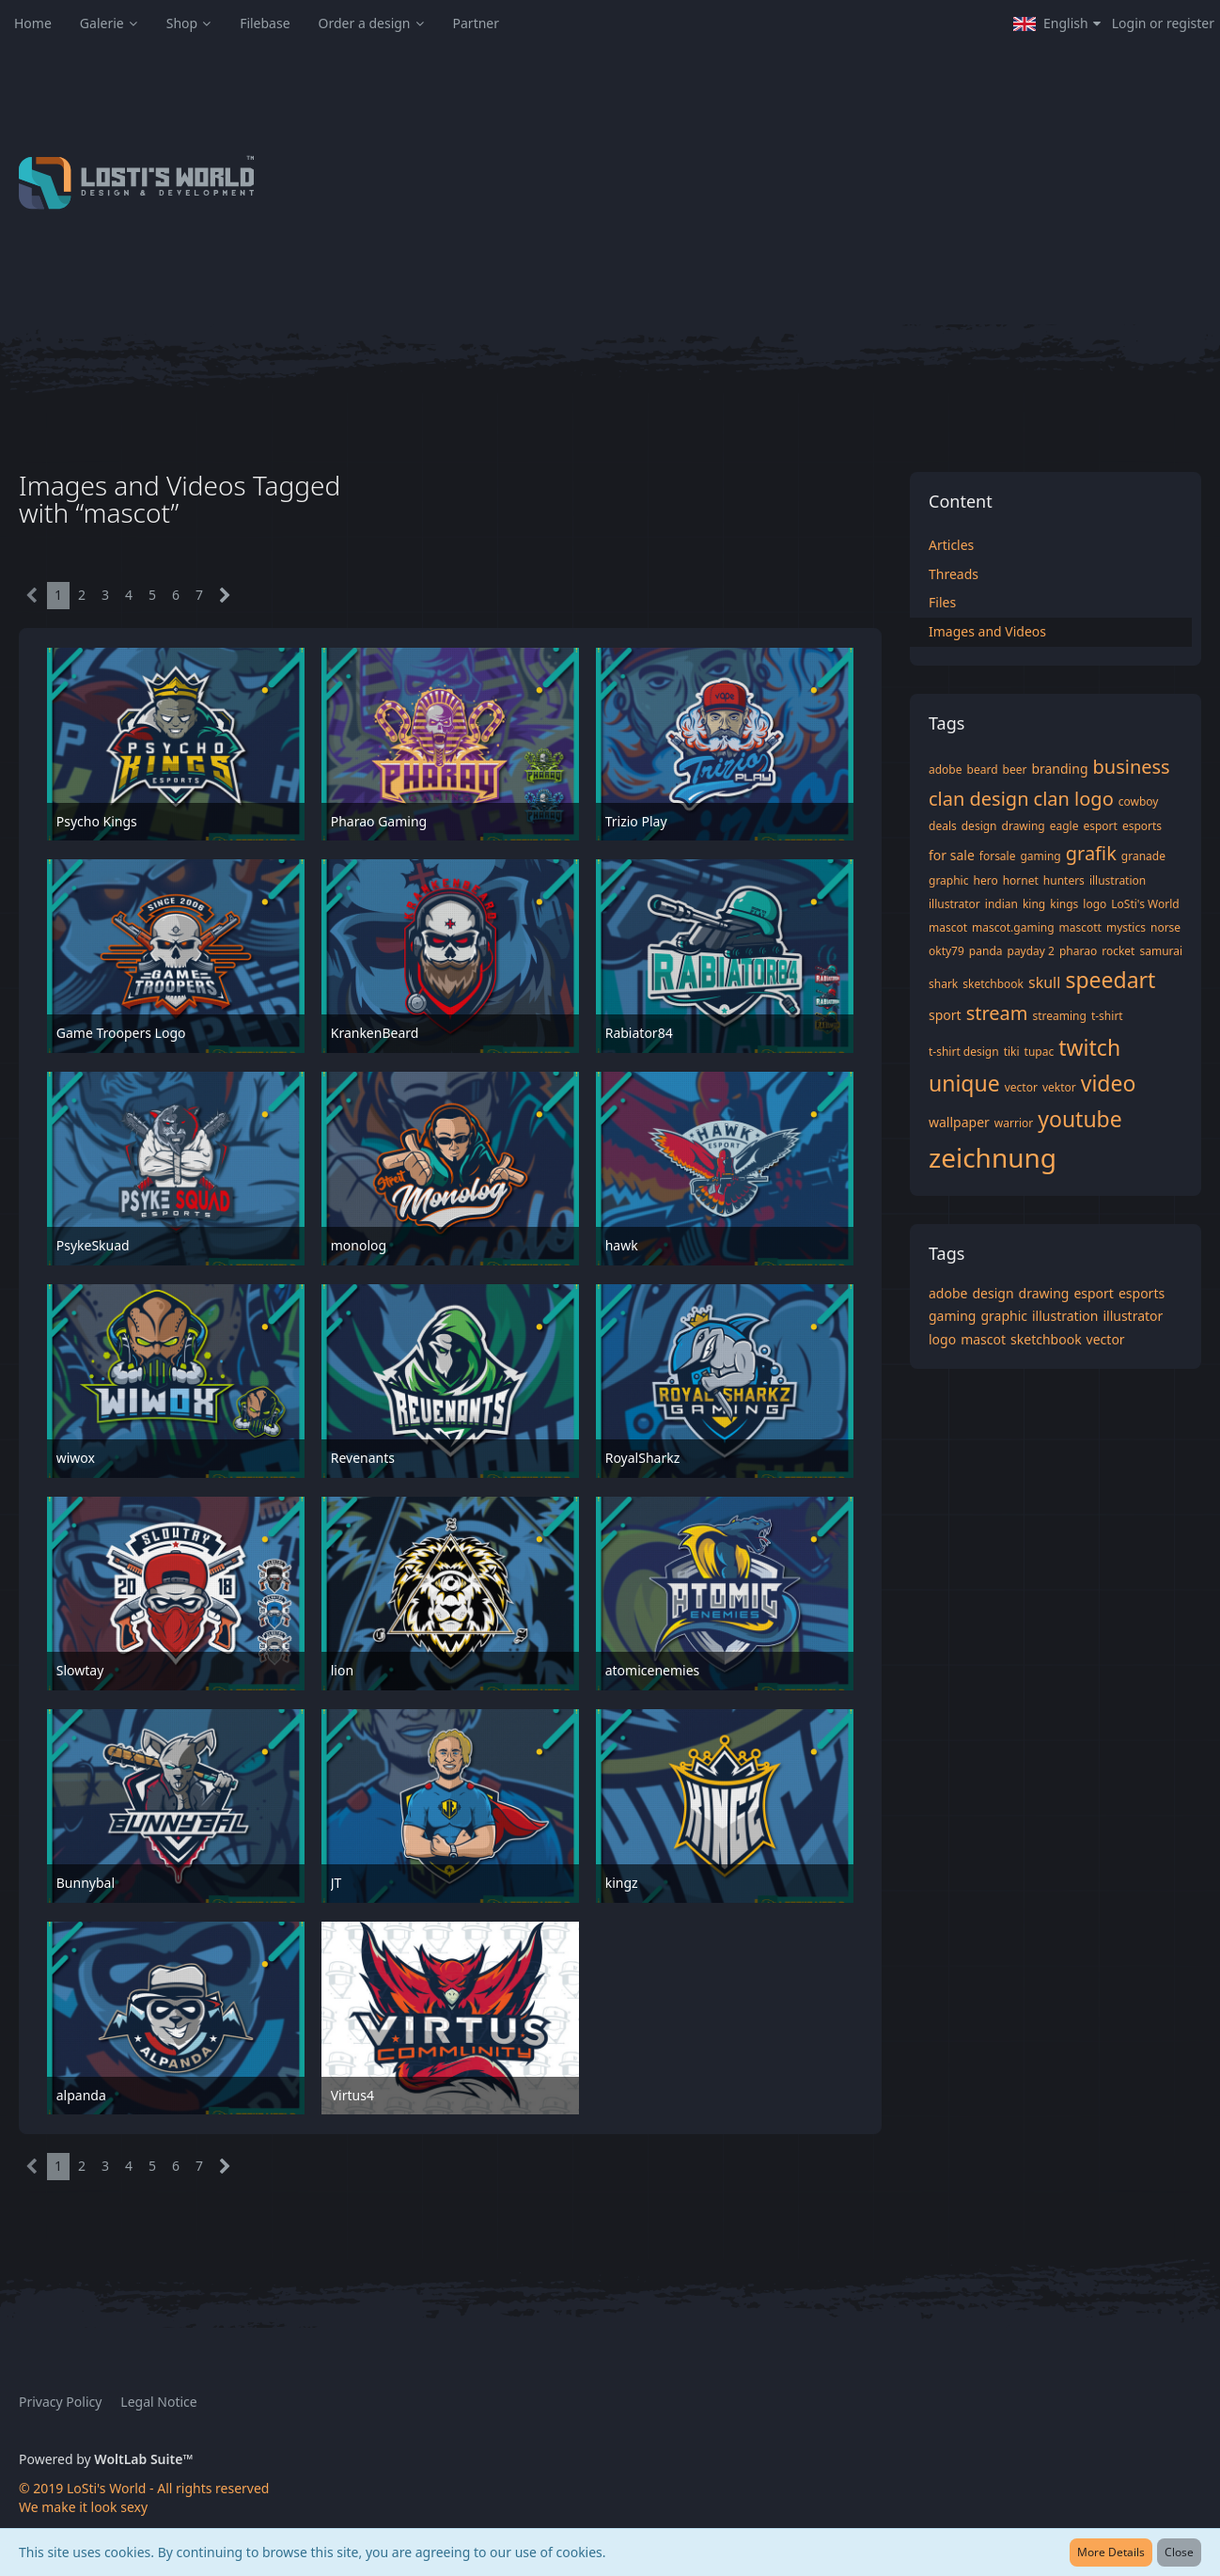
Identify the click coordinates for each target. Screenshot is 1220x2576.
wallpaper (959, 1122)
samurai (1160, 951)
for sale (952, 855)
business (1131, 766)
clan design (979, 798)
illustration (1117, 880)
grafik (1091, 853)
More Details (1111, 2552)
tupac (1039, 1052)
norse (1165, 927)
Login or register (1163, 23)
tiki (1012, 1052)
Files (942, 602)
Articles (951, 545)
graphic (948, 880)
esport (1100, 826)
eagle (1064, 826)
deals (943, 826)
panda (986, 951)
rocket (1118, 951)
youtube (1080, 1119)
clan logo (1074, 798)
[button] (1057, 23)
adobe (945, 770)
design (979, 826)
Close (1179, 2552)
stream (997, 1013)
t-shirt (1107, 1016)
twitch (1089, 1047)
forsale (997, 856)
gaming (1040, 856)
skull (1044, 982)
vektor (1059, 1087)
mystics (1126, 927)
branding (1059, 769)
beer (1015, 770)
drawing (1023, 826)
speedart (1110, 980)
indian (1001, 904)
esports (1142, 826)
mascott (1080, 927)
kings (1064, 904)
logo (1094, 904)
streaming (1060, 1016)
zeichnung (992, 1157)
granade (1143, 856)
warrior (1013, 1123)
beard (982, 770)
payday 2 (1031, 951)
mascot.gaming (1013, 927)
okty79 (946, 951)
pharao (1078, 951)
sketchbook (993, 984)
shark (943, 984)
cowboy (1138, 801)
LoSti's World (1145, 904)
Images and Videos (987, 631)
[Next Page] (225, 595)
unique (964, 1083)
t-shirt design (964, 1052)
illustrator (954, 904)
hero (985, 880)
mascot (948, 927)
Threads (953, 574)
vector (1021, 1087)
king (1034, 904)
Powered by (106, 2459)
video (1108, 1083)
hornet (1021, 880)
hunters (1064, 880)
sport (945, 1015)
